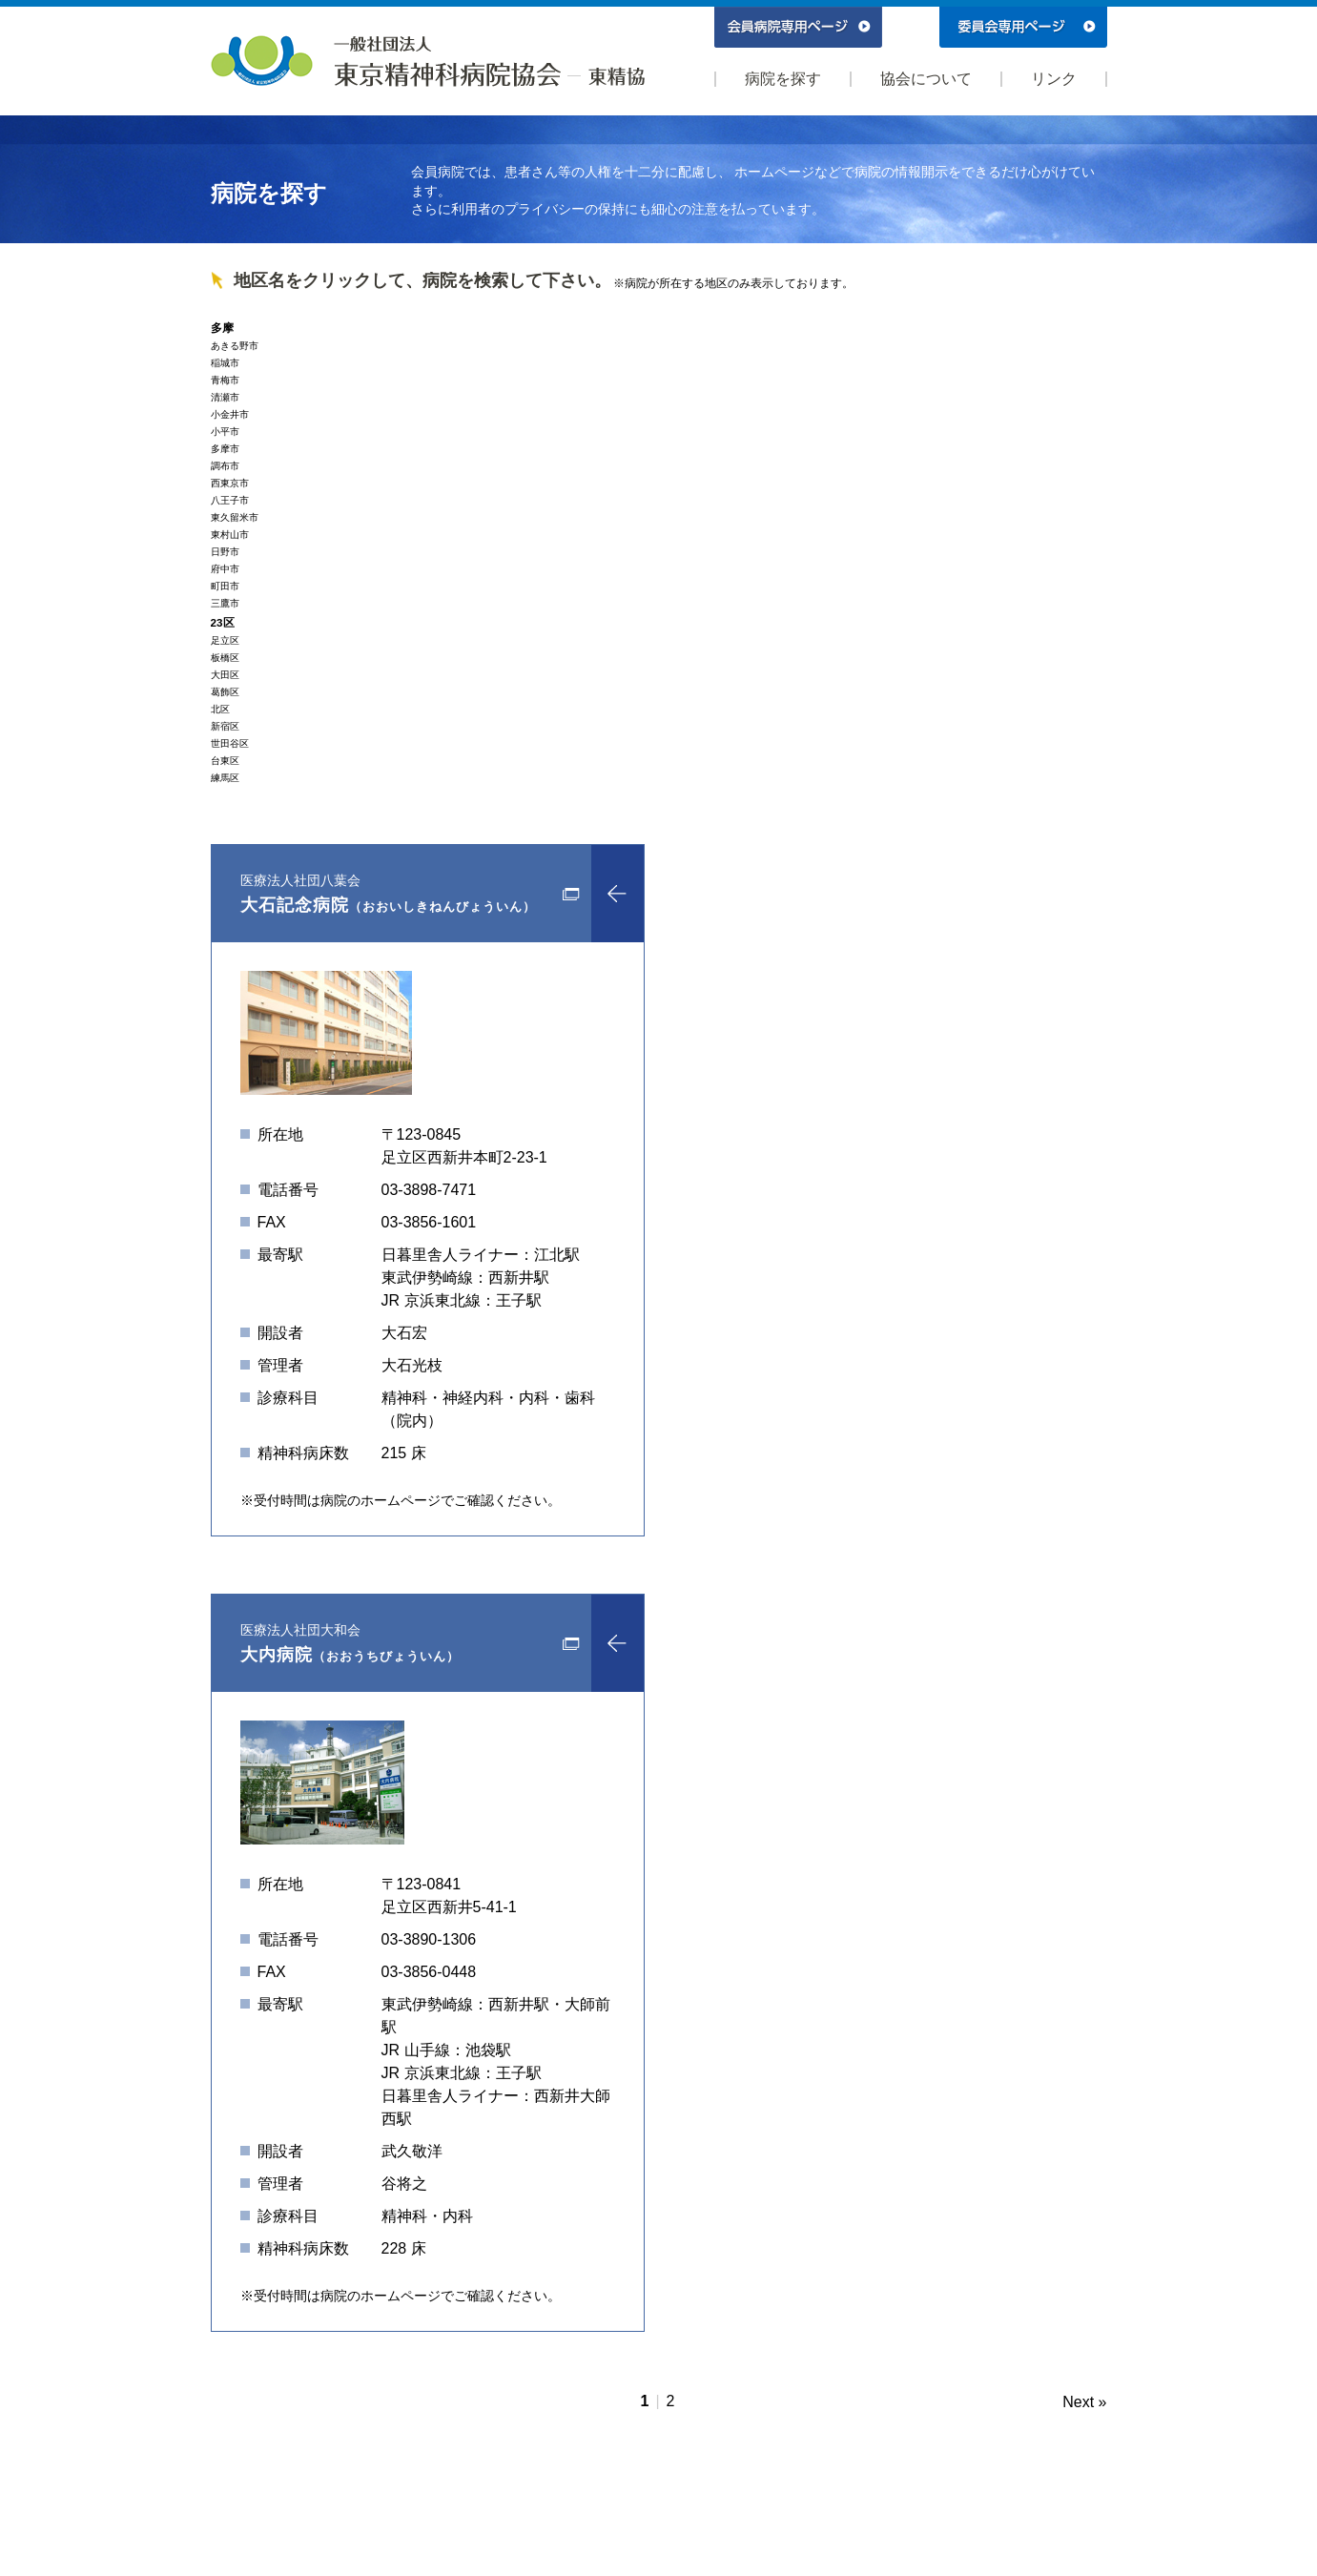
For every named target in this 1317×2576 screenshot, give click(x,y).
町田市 (225, 586)
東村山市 (230, 534)
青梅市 (225, 380)
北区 (220, 709)
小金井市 (230, 414)
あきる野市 (234, 345)
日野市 (225, 551)
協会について (926, 79)
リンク (1054, 79)
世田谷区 (230, 743)
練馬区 (225, 778)
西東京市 (230, 483)
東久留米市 (234, 517)
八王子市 (230, 500)
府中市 (225, 569)
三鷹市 (225, 603)
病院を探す (783, 79)
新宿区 (225, 726)
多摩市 (225, 448)
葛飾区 (225, 692)
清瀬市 (225, 397)
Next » (1084, 2402)
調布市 (225, 466)
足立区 (225, 640)
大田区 (225, 675)
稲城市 (225, 363)
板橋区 (225, 657)
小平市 (225, 431)
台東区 (225, 760)
